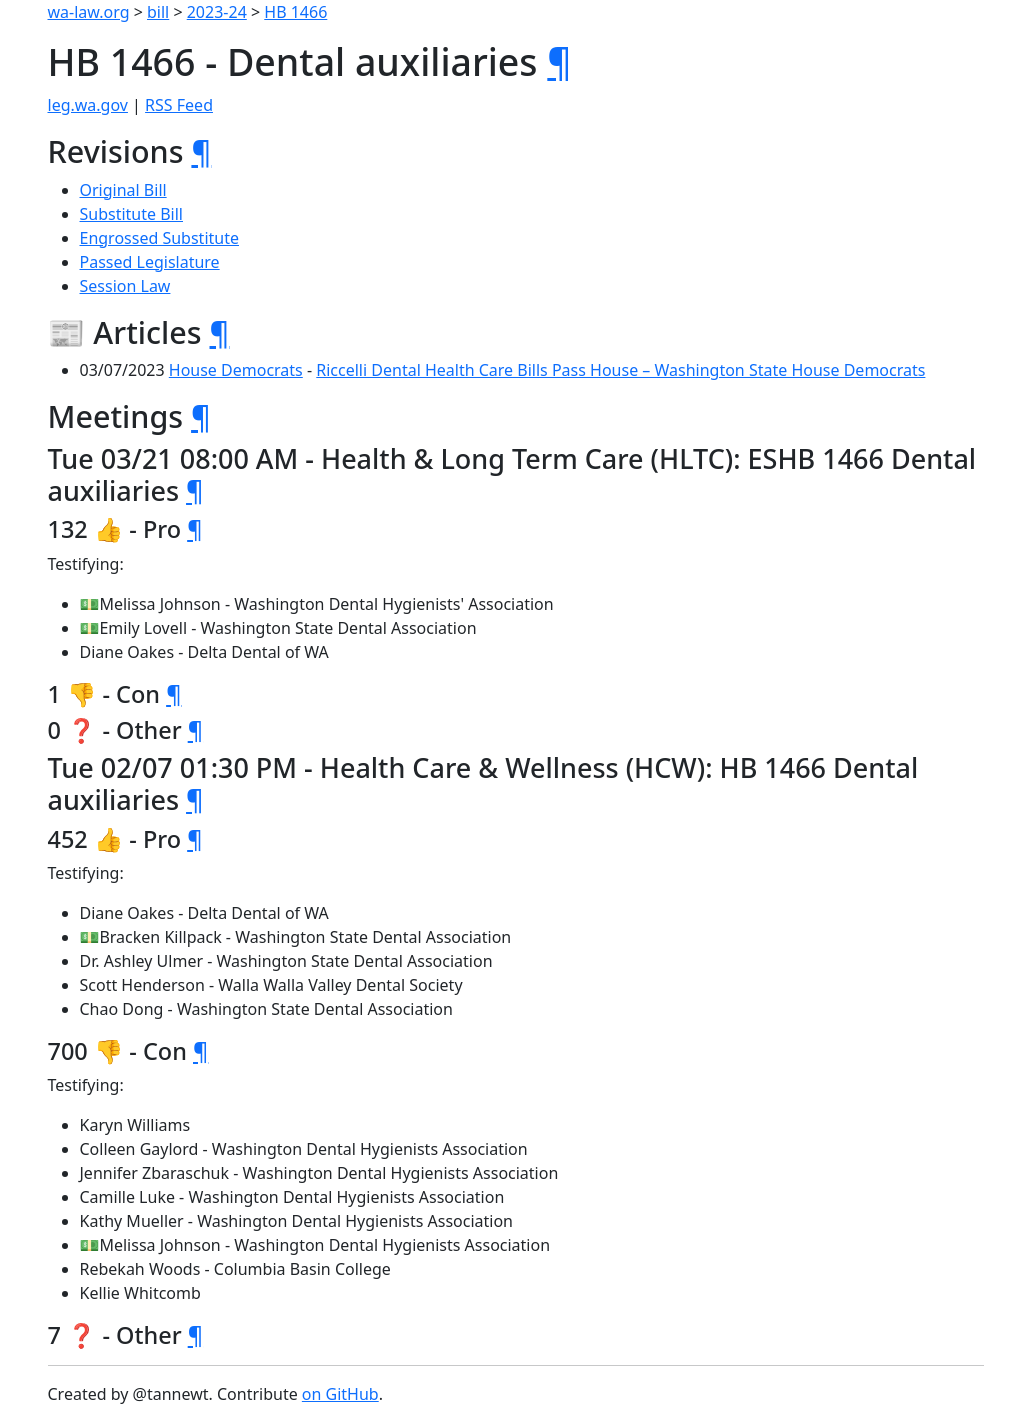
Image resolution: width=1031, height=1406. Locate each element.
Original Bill (123, 190)
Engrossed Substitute (160, 238)
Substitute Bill (132, 214)
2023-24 (217, 12)
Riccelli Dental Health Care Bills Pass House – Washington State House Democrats (620, 370)
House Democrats (236, 370)
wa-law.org (89, 12)
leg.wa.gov (88, 105)
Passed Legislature (150, 262)
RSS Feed (179, 105)
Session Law (125, 286)
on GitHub (340, 1394)
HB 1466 (295, 12)
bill (158, 12)
